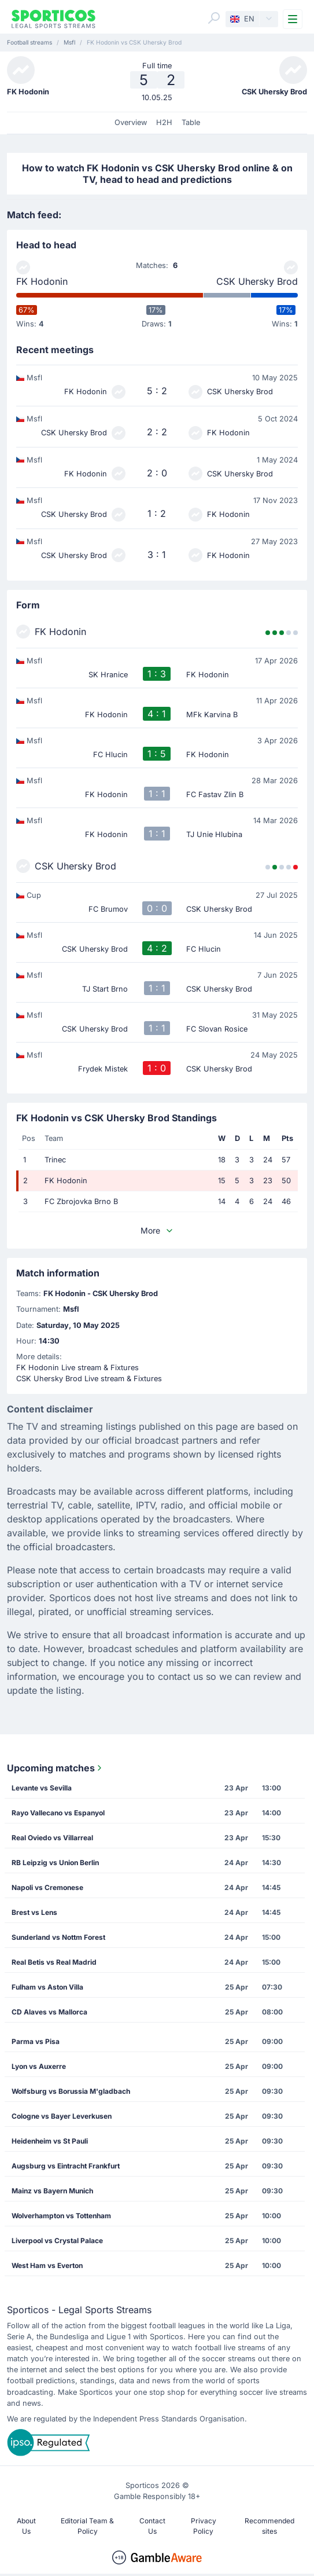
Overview (130, 122)
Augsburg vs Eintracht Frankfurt (66, 2166)
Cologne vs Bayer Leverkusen (62, 2116)
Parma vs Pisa (36, 2041)
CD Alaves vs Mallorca (49, 2012)
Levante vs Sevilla (42, 1788)
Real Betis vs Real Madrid (54, 1962)
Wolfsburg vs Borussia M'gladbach (71, 2091)
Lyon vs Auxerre (39, 2066)
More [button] (157, 1230)
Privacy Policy (203, 2525)
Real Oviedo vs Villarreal (52, 1837)
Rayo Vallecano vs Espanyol (58, 1812)
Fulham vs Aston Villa (47, 1987)
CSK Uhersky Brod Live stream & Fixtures (89, 1378)
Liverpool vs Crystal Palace (57, 2240)
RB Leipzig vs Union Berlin (55, 1862)
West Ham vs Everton (47, 2265)
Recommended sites (269, 2525)
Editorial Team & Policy (87, 2525)
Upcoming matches (55, 1768)
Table (191, 122)
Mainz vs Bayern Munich (52, 2190)
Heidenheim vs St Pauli (50, 2141)
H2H (164, 122)
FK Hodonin (42, 281)
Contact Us (152, 2525)
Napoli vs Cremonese (47, 1887)
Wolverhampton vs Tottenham (61, 2215)
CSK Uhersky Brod (257, 281)
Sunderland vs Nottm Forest (58, 1937)
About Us (26, 2525)
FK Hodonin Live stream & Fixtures (77, 1367)
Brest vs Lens (34, 1912)
